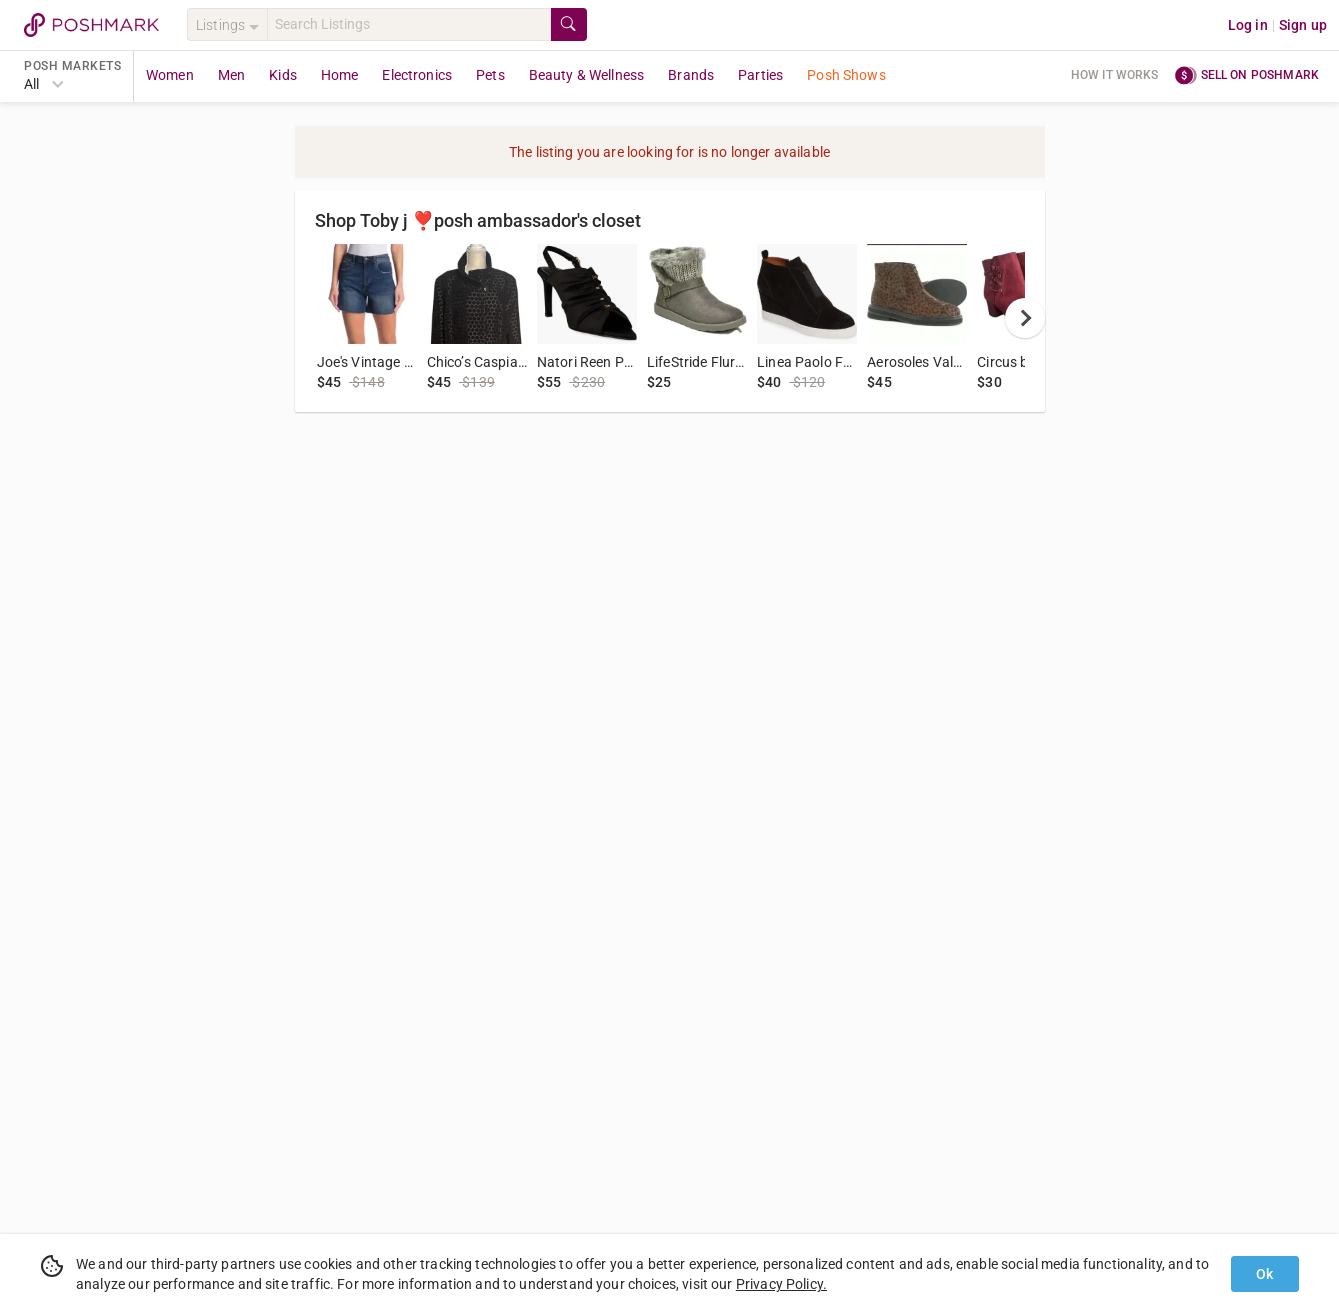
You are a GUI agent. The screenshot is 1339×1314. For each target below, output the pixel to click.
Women (170, 75)
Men (231, 75)
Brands (691, 75)
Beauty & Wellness (587, 75)
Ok (1264, 1274)
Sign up (1303, 25)
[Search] (409, 24)
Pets (490, 75)
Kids (283, 75)
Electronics (417, 75)
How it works (1115, 75)
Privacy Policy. (781, 1284)
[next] (1025, 318)
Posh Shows (846, 75)
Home (340, 75)
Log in (1248, 25)
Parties (760, 75)
